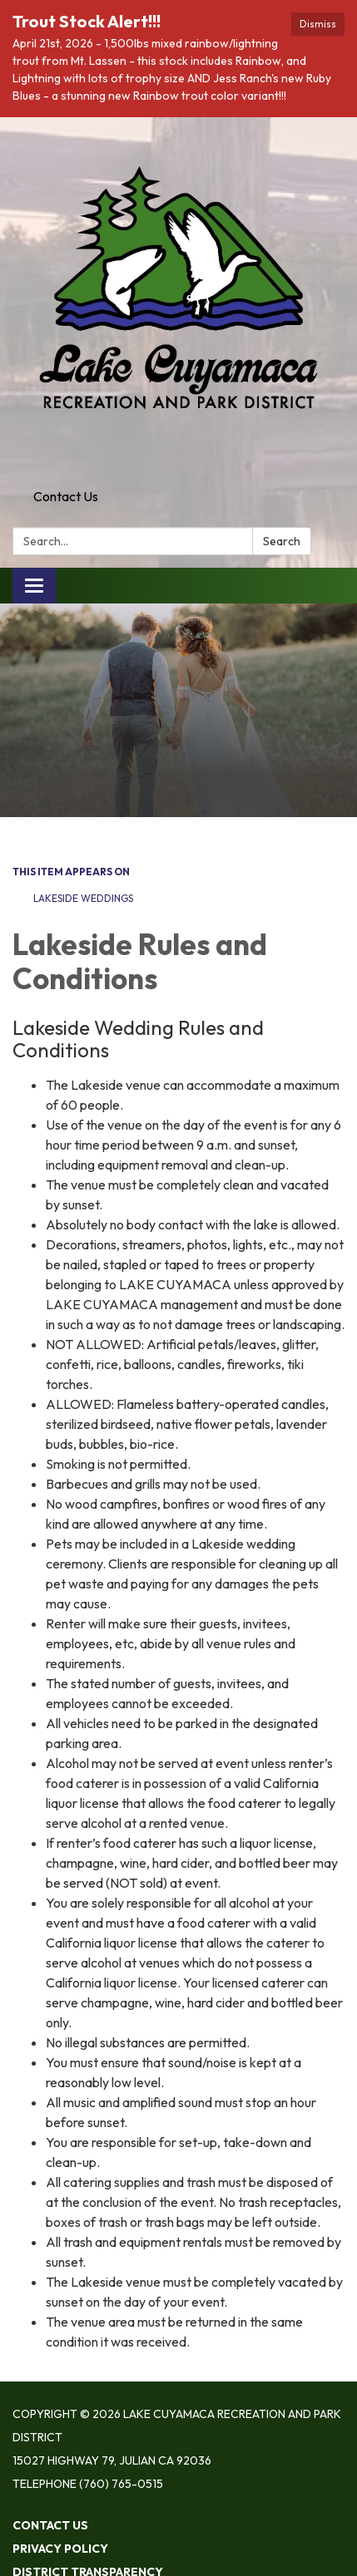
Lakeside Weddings (83, 898)
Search (281, 541)
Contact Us (65, 496)
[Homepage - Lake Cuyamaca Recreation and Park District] (178, 299)
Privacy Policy (60, 2548)
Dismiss (318, 23)
